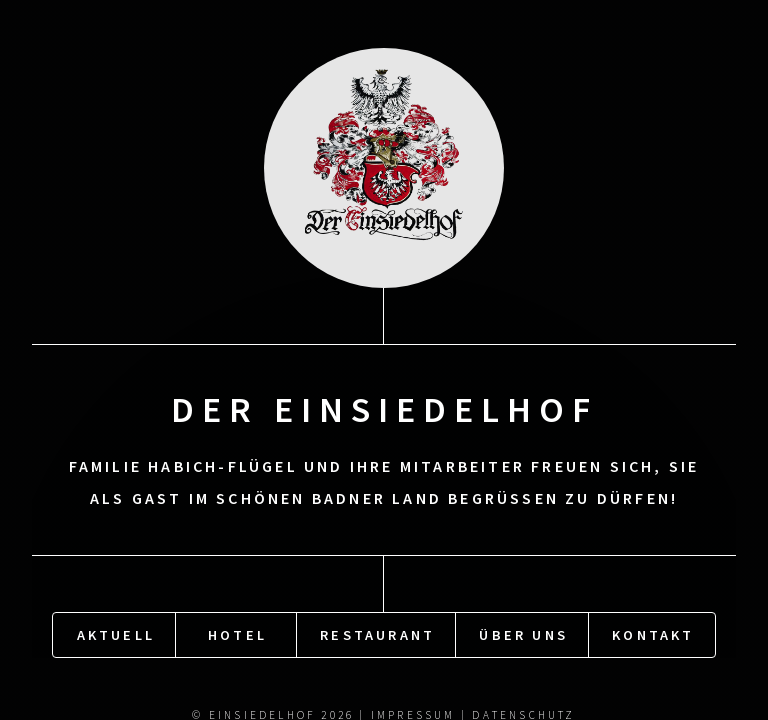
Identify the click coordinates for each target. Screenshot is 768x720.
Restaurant (377, 634)
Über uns (523, 634)
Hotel (237, 634)
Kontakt (653, 634)
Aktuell (116, 634)
